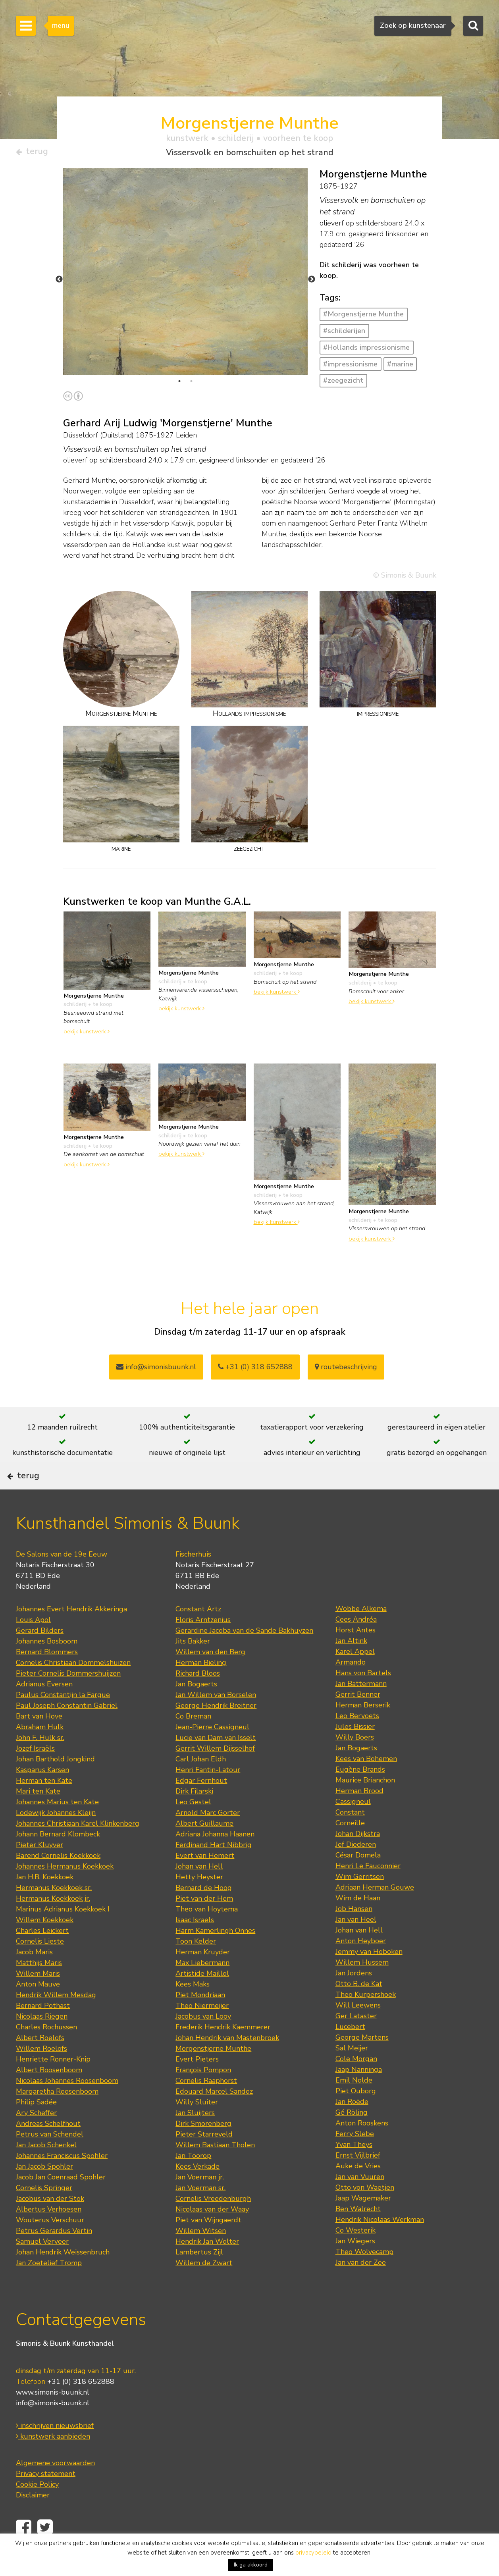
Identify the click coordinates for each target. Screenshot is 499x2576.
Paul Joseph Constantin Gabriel (67, 1729)
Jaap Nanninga (358, 2093)
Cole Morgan (356, 2082)
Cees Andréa (356, 1643)
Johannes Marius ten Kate (57, 1825)
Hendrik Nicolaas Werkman (379, 2243)
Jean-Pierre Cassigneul (212, 1750)
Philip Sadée (36, 2126)
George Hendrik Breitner (215, 1729)
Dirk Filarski (194, 1815)
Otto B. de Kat (358, 2007)
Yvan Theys (353, 2168)
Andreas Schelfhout (48, 2147)
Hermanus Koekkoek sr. (54, 1911)
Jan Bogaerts (196, 1708)
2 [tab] (191, 384)
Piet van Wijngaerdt (208, 2243)
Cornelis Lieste (40, 1965)
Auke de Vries (358, 2190)
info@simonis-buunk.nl (52, 2426)
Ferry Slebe (354, 2157)
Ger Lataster (356, 2039)
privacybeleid (313, 2553)
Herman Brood (359, 1814)
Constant (350, 1836)
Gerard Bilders (40, 1654)
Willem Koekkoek (44, 1943)
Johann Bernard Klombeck (58, 1858)
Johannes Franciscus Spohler (62, 2179)
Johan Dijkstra (357, 1857)
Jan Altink (351, 1664)
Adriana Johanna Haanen (214, 1858)
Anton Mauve (38, 2008)
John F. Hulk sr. (40, 1761)
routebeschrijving (346, 1370)
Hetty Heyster (199, 1901)
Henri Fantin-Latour (207, 1793)
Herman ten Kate (44, 1804)
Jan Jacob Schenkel (46, 2168)
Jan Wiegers (355, 2265)
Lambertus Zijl (199, 2276)
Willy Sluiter (196, 2126)
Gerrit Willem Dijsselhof (215, 1772)
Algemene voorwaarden (55, 2486)
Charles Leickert (42, 1954)
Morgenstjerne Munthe (213, 2072)
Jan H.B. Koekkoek (44, 1901)
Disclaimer (33, 2518)
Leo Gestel (193, 1825)
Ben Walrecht (358, 2232)
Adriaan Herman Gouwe (374, 1911)
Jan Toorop (193, 2179)
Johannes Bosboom (46, 1665)
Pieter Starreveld (204, 2158)
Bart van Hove (39, 1740)
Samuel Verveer (42, 2265)
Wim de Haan (357, 1922)
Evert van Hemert (204, 1879)
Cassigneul (353, 1825)
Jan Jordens (353, 1997)
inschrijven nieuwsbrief (55, 2449)
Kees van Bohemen (366, 1782)
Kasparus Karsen (42, 1793)
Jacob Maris (34, 1976)
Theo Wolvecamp (364, 2275)
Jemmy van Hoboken (369, 1975)
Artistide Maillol (202, 1997)
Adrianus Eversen (44, 1708)
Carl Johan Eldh (200, 1783)
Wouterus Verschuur (50, 2243)
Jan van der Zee (360, 2286)
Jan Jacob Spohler (44, 2190)
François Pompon (203, 2093)
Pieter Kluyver (39, 1868)
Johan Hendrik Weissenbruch (63, 2276)
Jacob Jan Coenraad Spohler (61, 2201)
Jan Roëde (351, 2125)
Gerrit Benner (357, 1718)
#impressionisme (350, 367)
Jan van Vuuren (359, 2200)
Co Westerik (355, 2254)
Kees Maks (192, 2008)
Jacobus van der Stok (50, 2222)
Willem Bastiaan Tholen (215, 2168)
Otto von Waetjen (364, 2211)
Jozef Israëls (35, 1772)
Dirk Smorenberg (203, 2147)
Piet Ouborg (355, 2114)
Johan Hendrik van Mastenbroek (227, 2061)
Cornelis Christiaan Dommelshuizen (73, 1686)
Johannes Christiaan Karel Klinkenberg (77, 1847)
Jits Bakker (192, 1665)
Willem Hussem (362, 1986)
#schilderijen (344, 334)
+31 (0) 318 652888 (255, 1370)
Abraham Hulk (40, 1750)
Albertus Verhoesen (48, 2233)
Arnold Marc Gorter (207, 1836)
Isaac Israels (194, 1943)
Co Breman (193, 1740)
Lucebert (350, 2050)
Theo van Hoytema (206, 1933)
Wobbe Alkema (361, 1632)
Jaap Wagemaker (363, 2222)
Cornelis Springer (44, 2211)
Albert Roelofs (40, 2061)
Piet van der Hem (204, 1922)
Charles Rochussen (46, 2051)
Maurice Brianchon (365, 1804)
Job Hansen (353, 1932)
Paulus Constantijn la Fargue (63, 1718)
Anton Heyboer (360, 1964)
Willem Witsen (200, 2254)
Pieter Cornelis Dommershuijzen (68, 1697)
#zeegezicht (343, 383)
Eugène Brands (360, 1793)
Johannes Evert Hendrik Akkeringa (71, 1633)
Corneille (350, 1847)
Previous (59, 283)
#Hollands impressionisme (366, 350)
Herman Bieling (200, 1686)
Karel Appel (355, 1675)
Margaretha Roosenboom (57, 2115)
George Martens (362, 2061)
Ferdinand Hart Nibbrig (213, 1868)
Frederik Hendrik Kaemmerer (222, 2051)
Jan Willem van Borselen (215, 1718)
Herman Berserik (362, 1729)
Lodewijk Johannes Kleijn (56, 1836)
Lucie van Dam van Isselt (215, 1761)
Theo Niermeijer (202, 2029)
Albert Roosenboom (49, 2093)
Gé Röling (351, 2136)
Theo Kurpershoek (365, 2018)
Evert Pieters (197, 2083)
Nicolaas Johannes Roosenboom (67, 2104)
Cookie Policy (37, 2507)
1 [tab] (179, 384)
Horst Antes (355, 1654)
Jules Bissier (355, 1750)
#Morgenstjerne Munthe (363, 317)
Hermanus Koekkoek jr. (53, 1922)
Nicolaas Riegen (41, 2040)
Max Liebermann (202, 1986)
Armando (350, 1686)
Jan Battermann (361, 1707)
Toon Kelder (195, 1965)
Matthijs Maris (39, 1986)
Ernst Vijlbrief (357, 2179)
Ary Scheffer (36, 2136)
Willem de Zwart (203, 2286)
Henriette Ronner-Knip (53, 2083)
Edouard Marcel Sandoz (214, 2115)
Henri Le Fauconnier (368, 1889)
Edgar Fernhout (201, 1804)
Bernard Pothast (43, 2029)
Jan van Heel (355, 1943)
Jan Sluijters (195, 2136)
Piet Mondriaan (200, 2018)
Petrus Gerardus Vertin (54, 2254)
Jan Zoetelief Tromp (49, 2286)
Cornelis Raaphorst (206, 2104)
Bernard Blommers (47, 1675)
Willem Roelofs (41, 2072)
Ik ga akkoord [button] (251, 2564)
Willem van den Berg (210, 1675)
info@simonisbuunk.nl (156, 1370)
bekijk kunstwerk (87, 1034)
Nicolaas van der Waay (212, 2233)
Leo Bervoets (357, 1739)
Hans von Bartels (363, 1696)
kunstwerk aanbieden (53, 2459)
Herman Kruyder (202, 1976)
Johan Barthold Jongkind (55, 1783)
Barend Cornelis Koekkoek (58, 1879)
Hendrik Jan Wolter (207, 2265)
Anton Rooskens (361, 2147)
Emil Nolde (353, 2104)
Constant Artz (198, 1633)
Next (312, 283)
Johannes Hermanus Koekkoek (65, 1890)
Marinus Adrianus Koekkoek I (63, 1933)
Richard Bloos (197, 1697)
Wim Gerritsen (359, 1900)
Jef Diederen (355, 1868)
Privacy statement (45, 2497)
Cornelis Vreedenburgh (213, 2222)
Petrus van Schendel (49, 2158)
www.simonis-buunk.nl (52, 2415)
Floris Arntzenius (203, 1643)
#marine (400, 367)
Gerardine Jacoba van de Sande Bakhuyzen (244, 1654)
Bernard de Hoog (203, 1911)
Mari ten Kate (38, 1815)
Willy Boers (354, 1761)
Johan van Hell (199, 1890)
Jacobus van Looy (203, 2040)
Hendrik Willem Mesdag (56, 2018)
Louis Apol (33, 1643)
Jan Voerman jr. (199, 2201)
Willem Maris (38, 1997)
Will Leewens (358, 2029)
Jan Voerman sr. (200, 2211)
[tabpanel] (185, 338)
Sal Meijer (351, 2072)
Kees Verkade (197, 2190)
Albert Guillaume (204, 1847)
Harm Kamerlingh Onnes (215, 1954)
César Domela (358, 1879)
